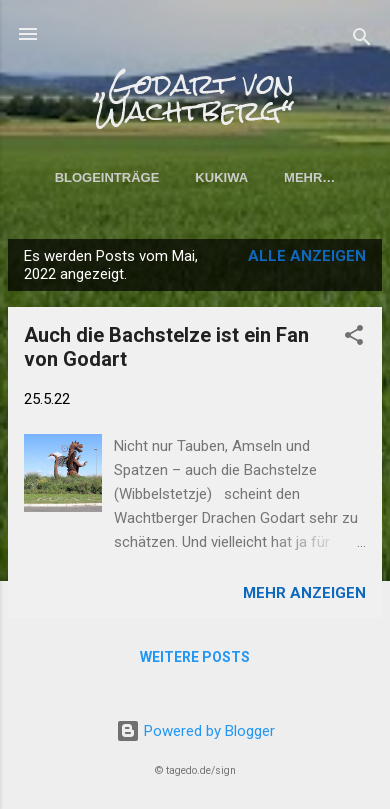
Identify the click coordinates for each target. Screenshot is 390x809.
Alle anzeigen (307, 256)
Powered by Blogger (195, 731)
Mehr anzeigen (304, 593)
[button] (354, 338)
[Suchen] (362, 40)
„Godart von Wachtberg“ (195, 98)
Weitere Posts (195, 657)
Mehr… (309, 177)
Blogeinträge (107, 177)
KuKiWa (221, 177)
